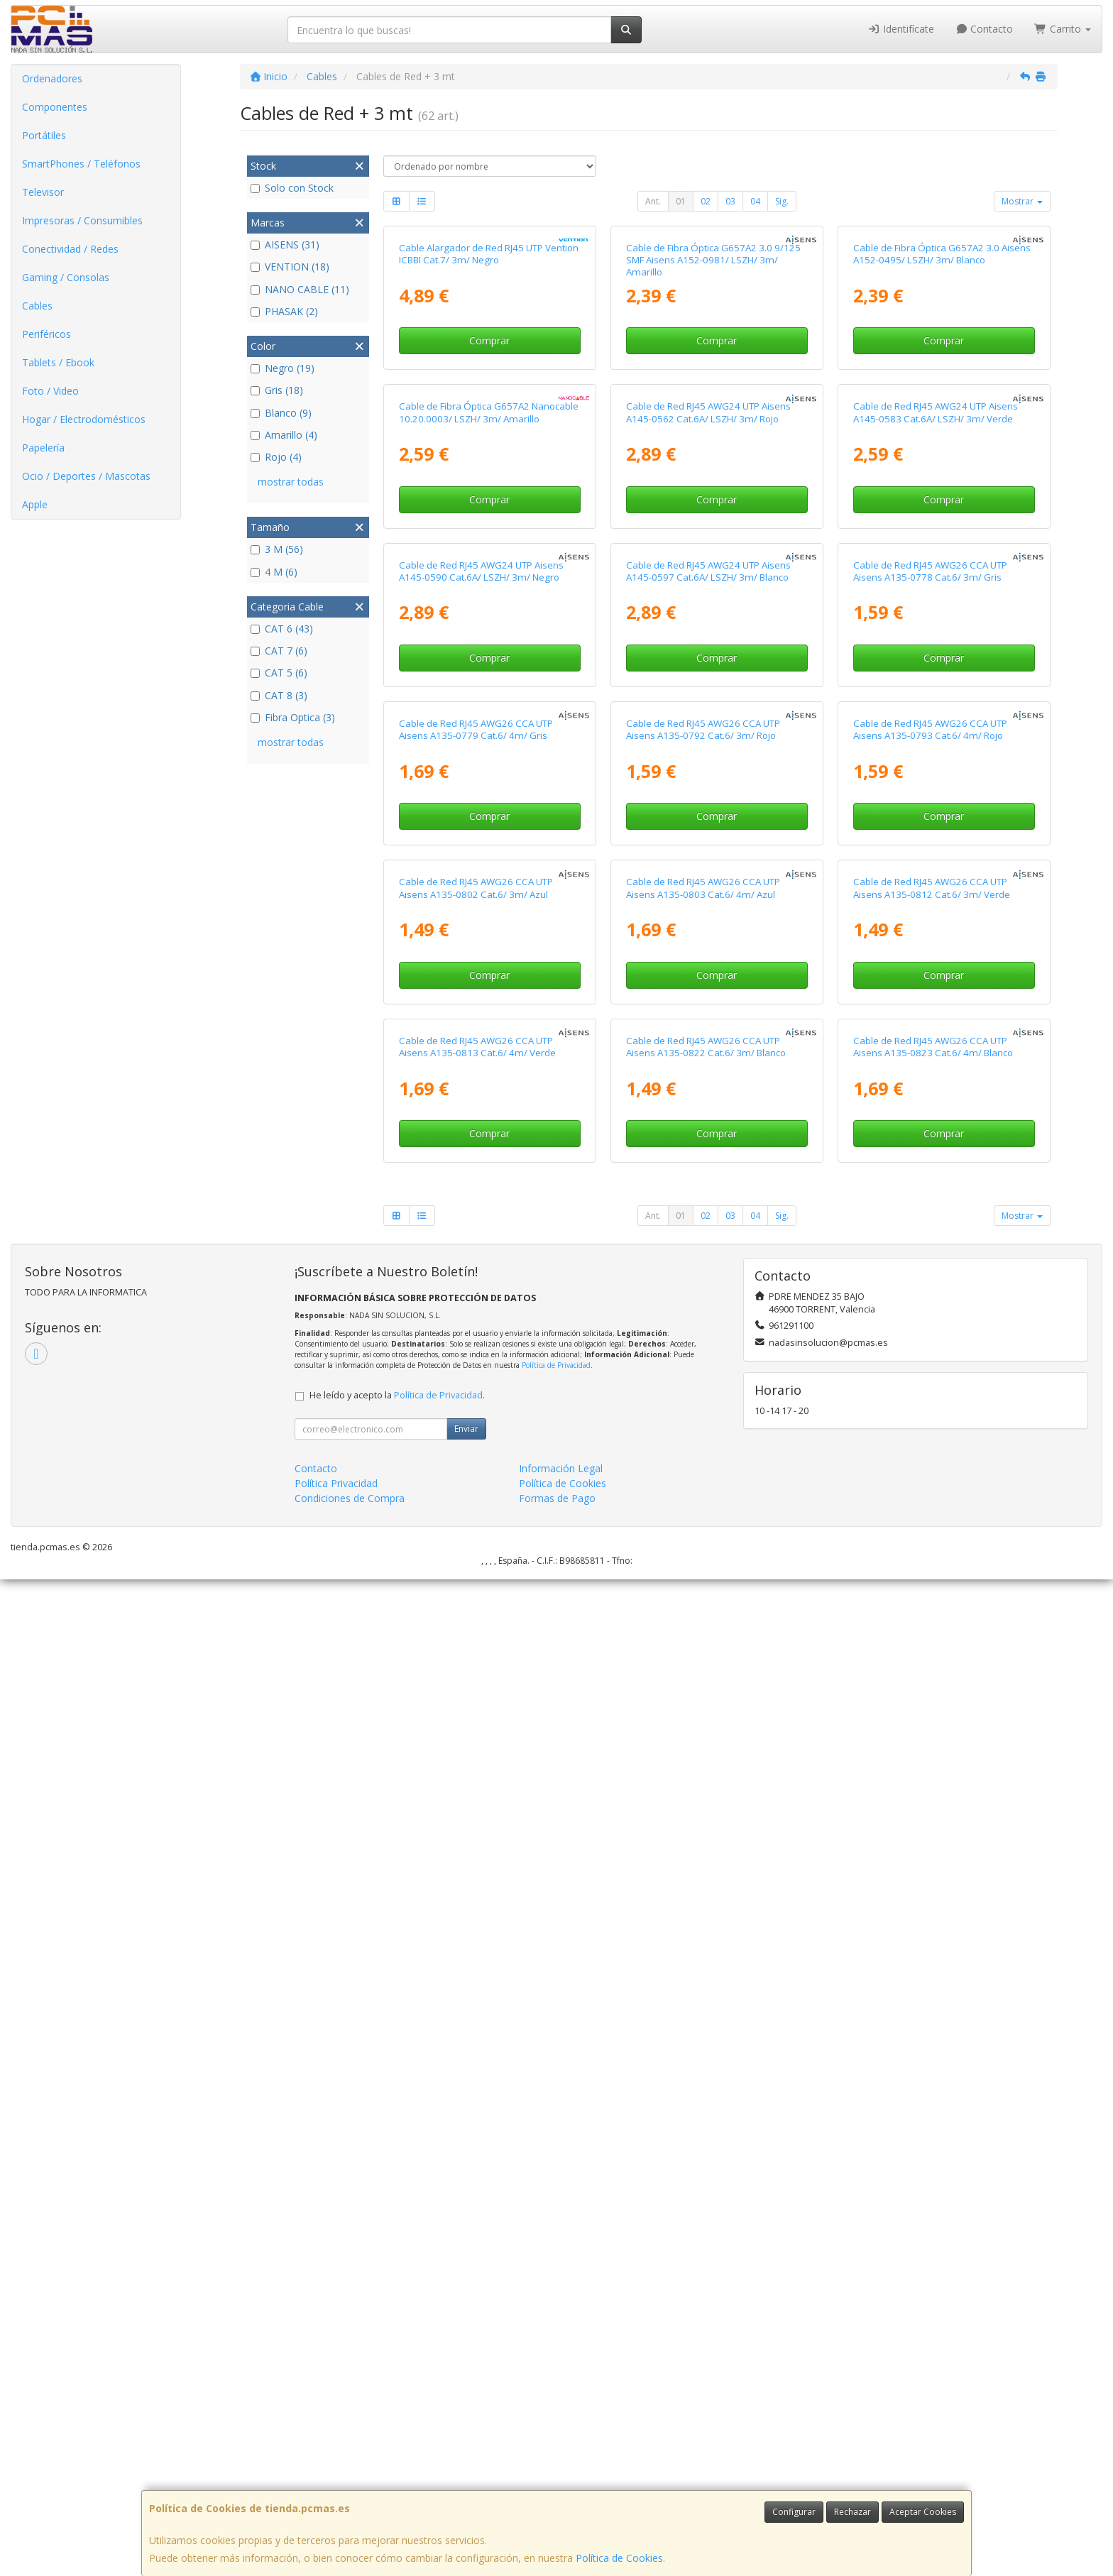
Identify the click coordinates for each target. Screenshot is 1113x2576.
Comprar (489, 506)
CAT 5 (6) (279, 672)
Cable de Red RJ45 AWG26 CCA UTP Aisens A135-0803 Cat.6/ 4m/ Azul (703, 1718)
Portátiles (44, 135)
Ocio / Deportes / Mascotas (86, 476)
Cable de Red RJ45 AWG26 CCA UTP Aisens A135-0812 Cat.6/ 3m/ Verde (931, 1718)
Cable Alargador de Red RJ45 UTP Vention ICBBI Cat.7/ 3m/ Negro (489, 419)
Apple (35, 504)
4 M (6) (274, 572)
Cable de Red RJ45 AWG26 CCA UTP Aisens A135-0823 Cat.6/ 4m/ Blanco (933, 2042)
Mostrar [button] (1022, 201)
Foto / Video (50, 391)
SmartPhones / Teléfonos (81, 163)
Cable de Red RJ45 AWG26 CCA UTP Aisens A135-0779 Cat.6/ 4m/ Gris (476, 1393)
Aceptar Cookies (922, 2512)
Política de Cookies (619, 2558)
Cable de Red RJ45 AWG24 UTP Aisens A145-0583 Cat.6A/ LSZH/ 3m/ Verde (935, 744)
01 (681, 201)
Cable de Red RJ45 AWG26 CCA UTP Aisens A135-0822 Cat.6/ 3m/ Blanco (706, 2042)
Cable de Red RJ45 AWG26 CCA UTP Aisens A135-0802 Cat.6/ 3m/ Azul (476, 1718)
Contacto (984, 28)
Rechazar (852, 2512)
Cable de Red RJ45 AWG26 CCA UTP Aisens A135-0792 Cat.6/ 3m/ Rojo (703, 1393)
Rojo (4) (276, 457)
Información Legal (561, 2465)
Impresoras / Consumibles (82, 220)
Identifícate (900, 28)
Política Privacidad (336, 2480)
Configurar (794, 2512)
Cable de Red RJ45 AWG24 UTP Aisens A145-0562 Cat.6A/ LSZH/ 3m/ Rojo (708, 744)
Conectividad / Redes (70, 249)
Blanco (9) (281, 413)
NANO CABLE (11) (300, 289)
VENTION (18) (290, 266)
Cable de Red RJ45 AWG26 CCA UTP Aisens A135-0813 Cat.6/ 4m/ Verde (477, 2042)
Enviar (466, 2425)
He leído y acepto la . (397, 2392)
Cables (37, 305)
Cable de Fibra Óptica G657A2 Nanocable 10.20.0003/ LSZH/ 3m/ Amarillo (489, 744)
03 (730, 201)
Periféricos (46, 334)
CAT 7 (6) (279, 650)
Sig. (782, 201)
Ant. (653, 201)
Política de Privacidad (556, 2362)
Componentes (54, 107)
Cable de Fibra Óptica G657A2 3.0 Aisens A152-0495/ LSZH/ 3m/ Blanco (942, 419)
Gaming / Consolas (65, 277)
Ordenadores (52, 78)
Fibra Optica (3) (293, 717)
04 (755, 201)
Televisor (43, 192)
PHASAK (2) (284, 311)
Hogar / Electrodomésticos (84, 419)
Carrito (1062, 28)
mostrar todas (291, 481)
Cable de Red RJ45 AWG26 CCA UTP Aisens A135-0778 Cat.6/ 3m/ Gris (930, 1068)
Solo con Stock (292, 187)
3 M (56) (277, 549)
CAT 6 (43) (282, 628)
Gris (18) (277, 390)
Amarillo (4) (284, 435)
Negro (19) (282, 368)
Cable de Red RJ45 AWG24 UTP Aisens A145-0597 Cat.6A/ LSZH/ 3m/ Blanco (708, 1068)
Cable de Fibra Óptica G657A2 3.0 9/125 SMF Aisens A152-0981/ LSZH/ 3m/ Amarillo (713, 426)
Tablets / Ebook (58, 362)
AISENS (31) (285, 244)
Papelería (43, 447)
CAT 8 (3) (279, 695)
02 (706, 201)
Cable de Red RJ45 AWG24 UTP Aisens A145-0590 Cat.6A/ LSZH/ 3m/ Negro (481, 1068)
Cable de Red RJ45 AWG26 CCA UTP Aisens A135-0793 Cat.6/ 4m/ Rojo (930, 1393)
